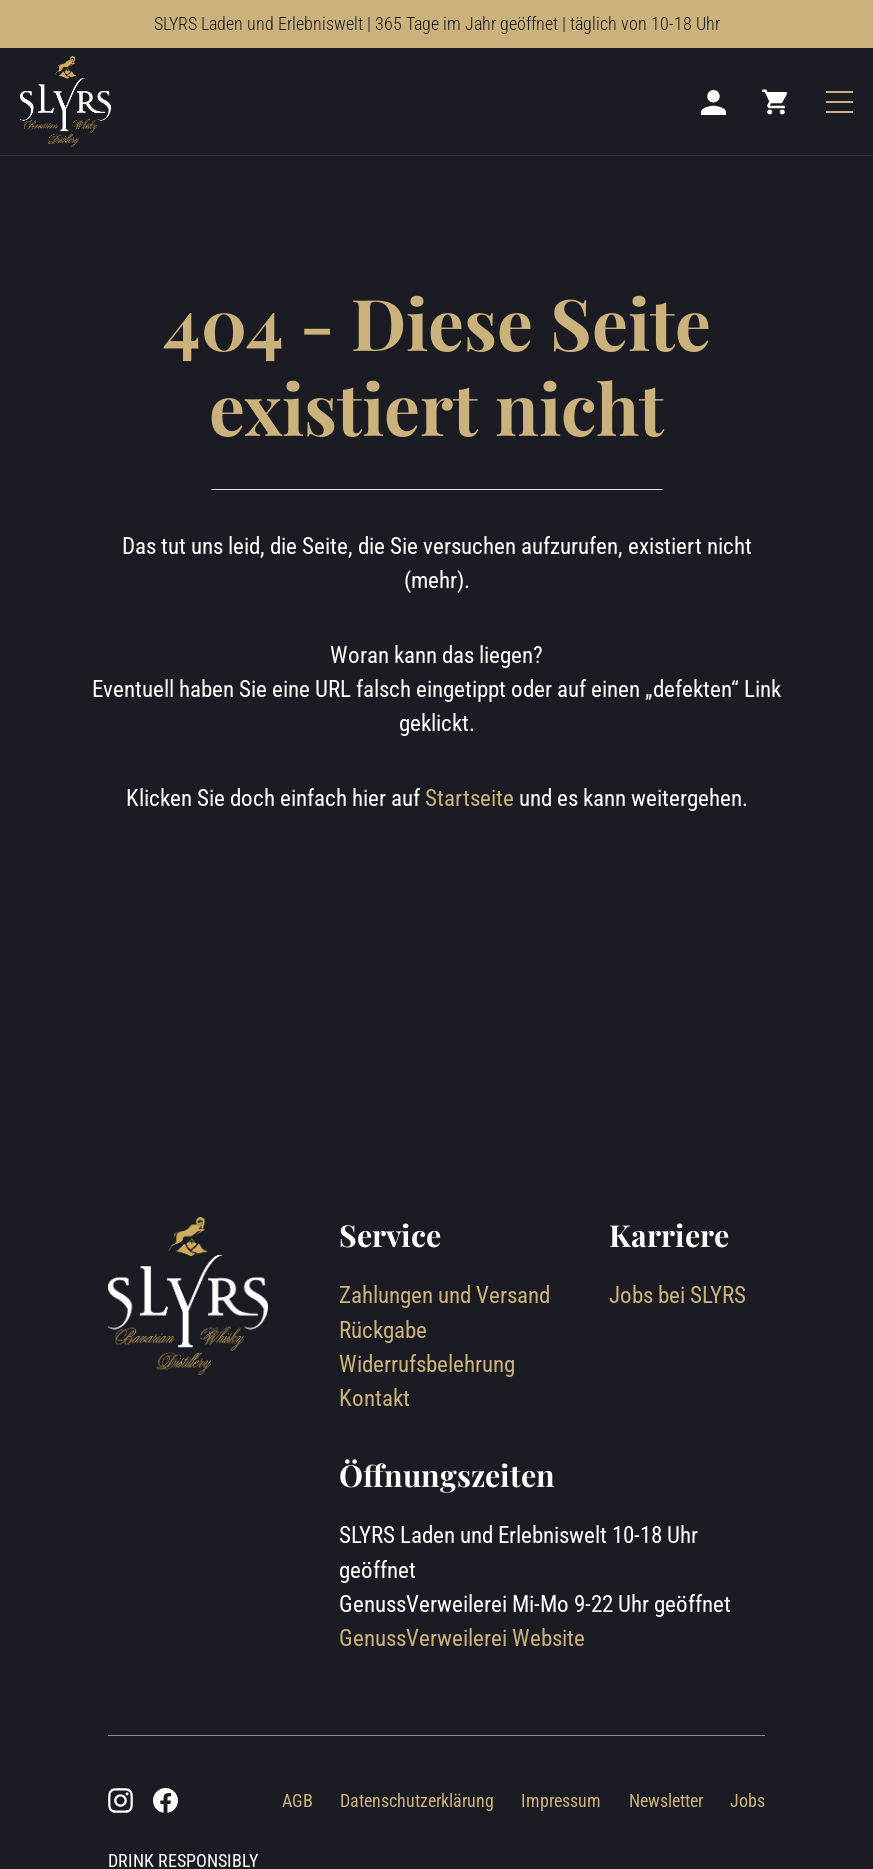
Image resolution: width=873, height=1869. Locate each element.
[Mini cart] (776, 101)
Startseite (469, 798)
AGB (297, 1800)
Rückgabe (383, 1330)
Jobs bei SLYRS (677, 1295)
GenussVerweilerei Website (462, 1638)
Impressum (561, 1800)
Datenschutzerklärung (417, 1800)
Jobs (747, 1800)
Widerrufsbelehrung (427, 1364)
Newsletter (666, 1800)
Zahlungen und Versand (444, 1295)
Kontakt (374, 1398)
